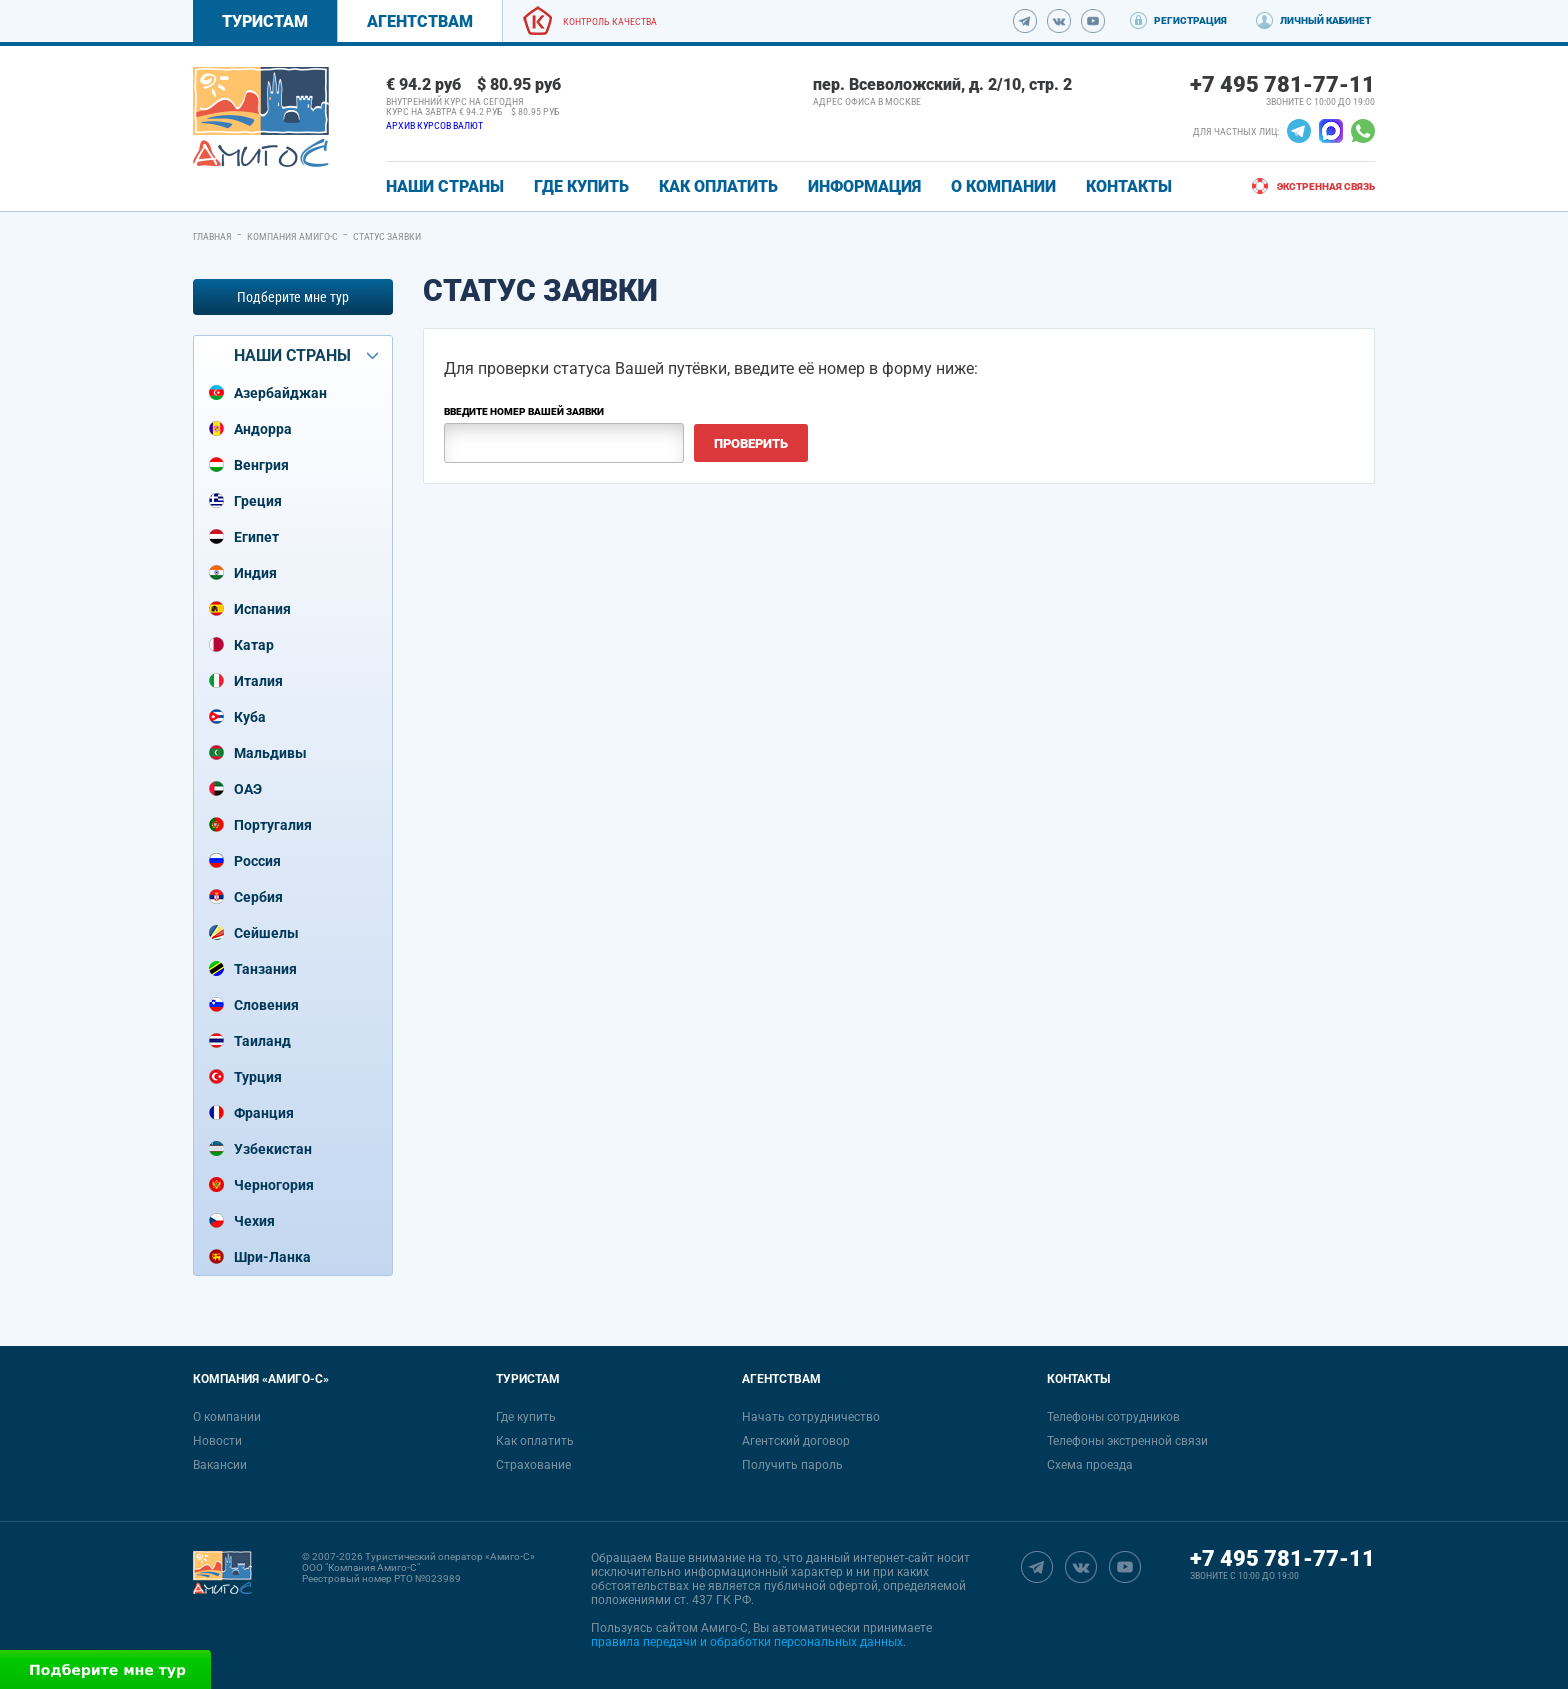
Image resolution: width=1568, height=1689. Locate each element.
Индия (255, 573)
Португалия (273, 825)
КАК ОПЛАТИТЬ (718, 186)
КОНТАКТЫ (1129, 186)
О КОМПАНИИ (1003, 186)
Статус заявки (387, 236)
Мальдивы (270, 753)
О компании (227, 1417)
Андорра (263, 429)
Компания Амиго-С (292, 236)
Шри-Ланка (272, 1257)
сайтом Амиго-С (702, 1628)
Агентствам (420, 21)
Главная (212, 236)
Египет (256, 537)
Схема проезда (1090, 1465)
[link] (261, 117)
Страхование (533, 1465)
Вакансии (220, 1465)
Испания (262, 609)
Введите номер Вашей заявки (524, 411)
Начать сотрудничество (811, 1417)
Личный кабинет (1325, 20)
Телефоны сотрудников (1113, 1417)
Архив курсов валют (434, 125)
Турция (258, 1077)
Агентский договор (796, 1441)
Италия (258, 681)
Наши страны (445, 186)
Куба (250, 717)
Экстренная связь (1326, 186)
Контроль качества (610, 21)
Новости (217, 1441)
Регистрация (1190, 20)
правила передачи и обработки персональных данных (747, 1642)
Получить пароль (792, 1465)
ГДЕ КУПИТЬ (581, 186)
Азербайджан (280, 393)
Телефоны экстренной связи (1127, 1441)
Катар (254, 645)
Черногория (274, 1185)
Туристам (265, 21)
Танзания (265, 969)
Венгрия (261, 465)
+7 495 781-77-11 (1282, 84)
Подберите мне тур (293, 297)
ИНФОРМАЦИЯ (864, 186)
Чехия (254, 1221)
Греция (258, 501)
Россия (257, 861)
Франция (264, 1113)
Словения (266, 1005)
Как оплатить (535, 1441)
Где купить (526, 1417)
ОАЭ (248, 789)
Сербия (258, 897)
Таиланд (262, 1041)
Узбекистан (273, 1149)
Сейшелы (266, 933)
